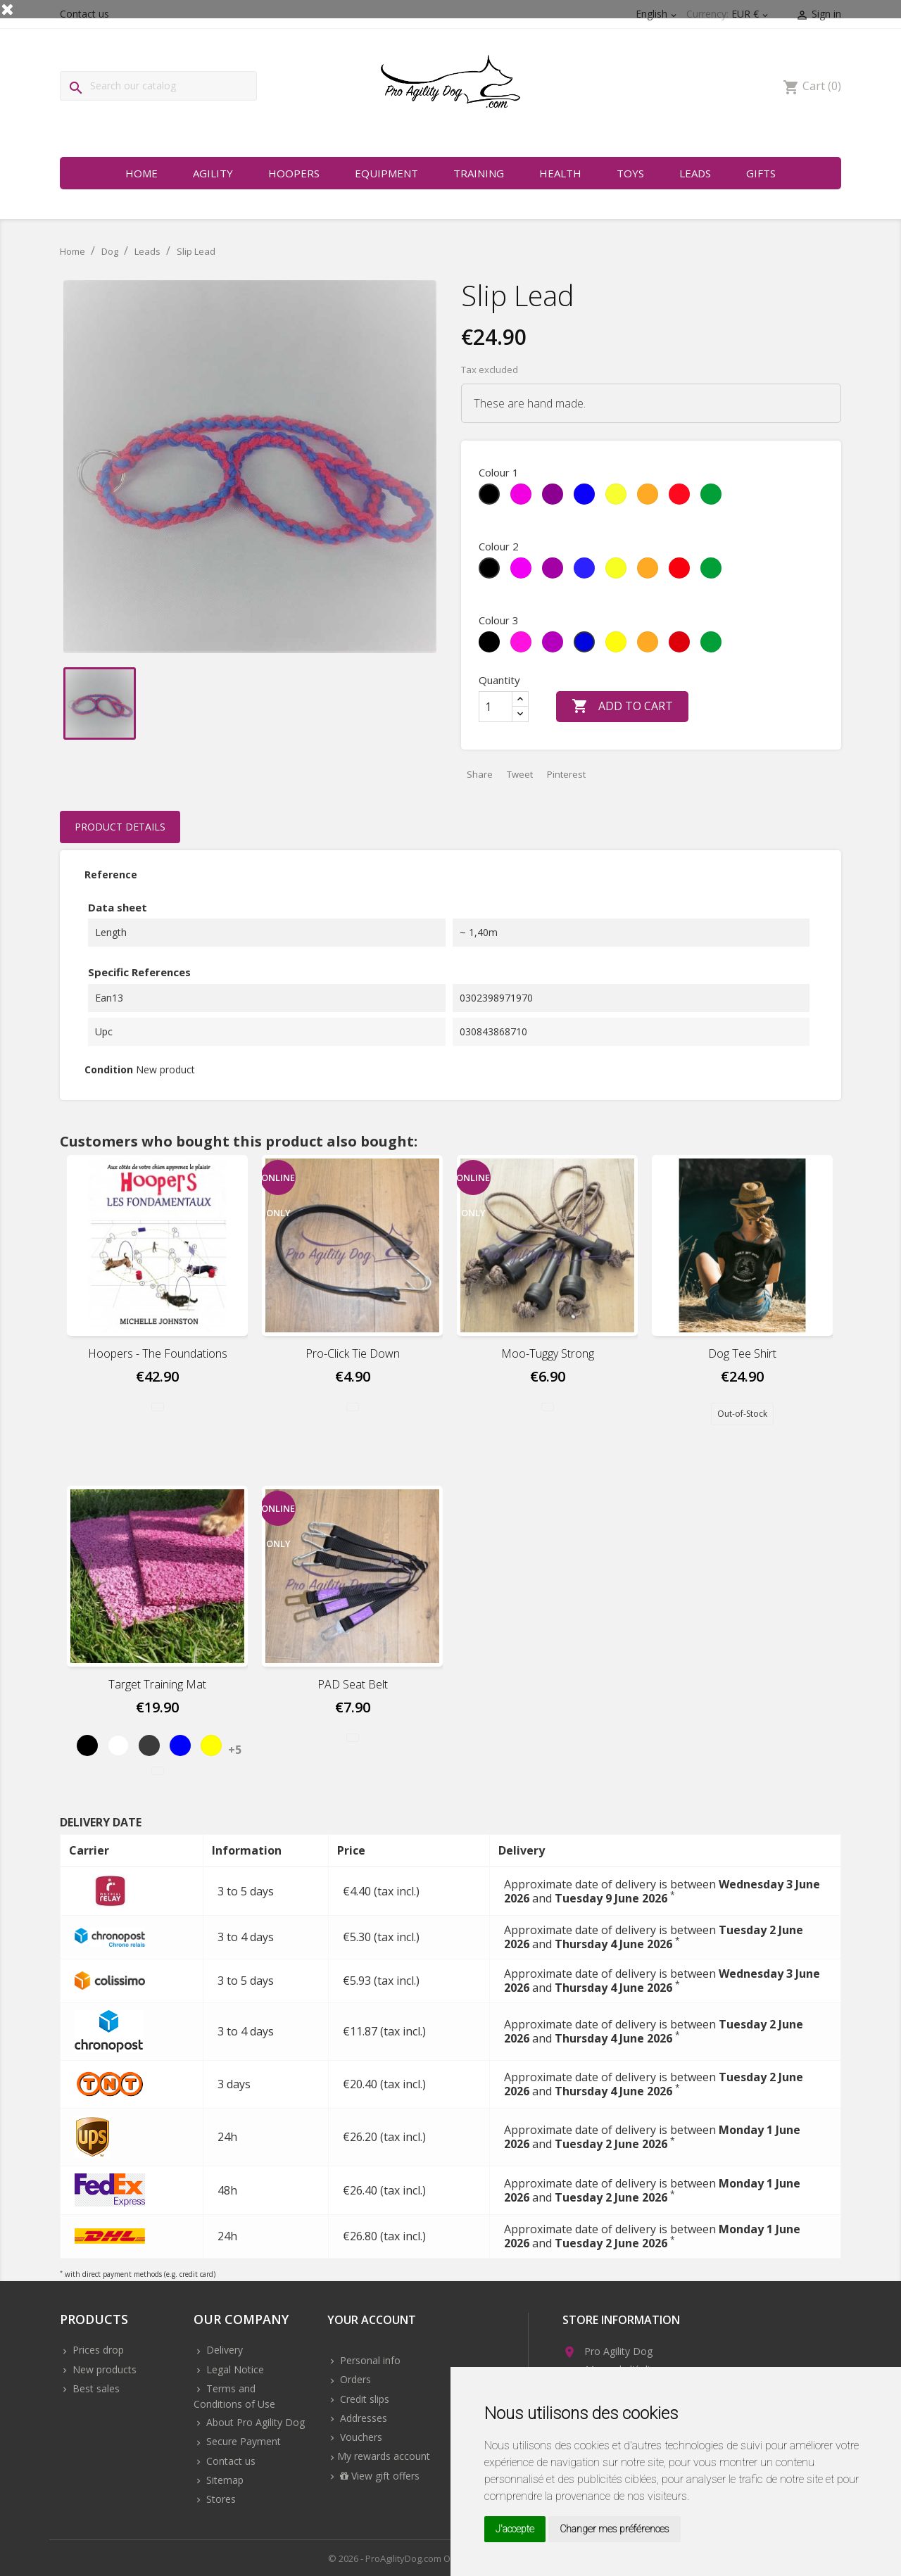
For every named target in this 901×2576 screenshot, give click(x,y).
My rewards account (383, 2456)
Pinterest (566, 774)
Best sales (95, 2388)
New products (103, 2369)
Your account (371, 2321)
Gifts (761, 173)
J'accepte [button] (515, 2528)
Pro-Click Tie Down (352, 1353)
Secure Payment (242, 2441)
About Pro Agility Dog (254, 2422)
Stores (219, 2499)
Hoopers (294, 173)
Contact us (229, 2461)
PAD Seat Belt (352, 1684)
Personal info (369, 2360)
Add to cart (622, 706)
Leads (695, 173)
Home (141, 173)
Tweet (520, 774)
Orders (354, 2379)
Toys (630, 173)
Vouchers (359, 2437)
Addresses (362, 2418)
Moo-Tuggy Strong (547, 1353)
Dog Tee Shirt (742, 1353)
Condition (108, 1069)
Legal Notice (233, 2369)
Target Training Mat (157, 1684)
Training (478, 173)
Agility (213, 173)
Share (480, 774)
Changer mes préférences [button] (614, 2528)
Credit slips (363, 2399)
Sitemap (223, 2480)
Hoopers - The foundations (157, 1353)
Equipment (386, 173)
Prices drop (97, 2349)
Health (560, 173)
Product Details (120, 826)
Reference (110, 874)
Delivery (223, 2349)
